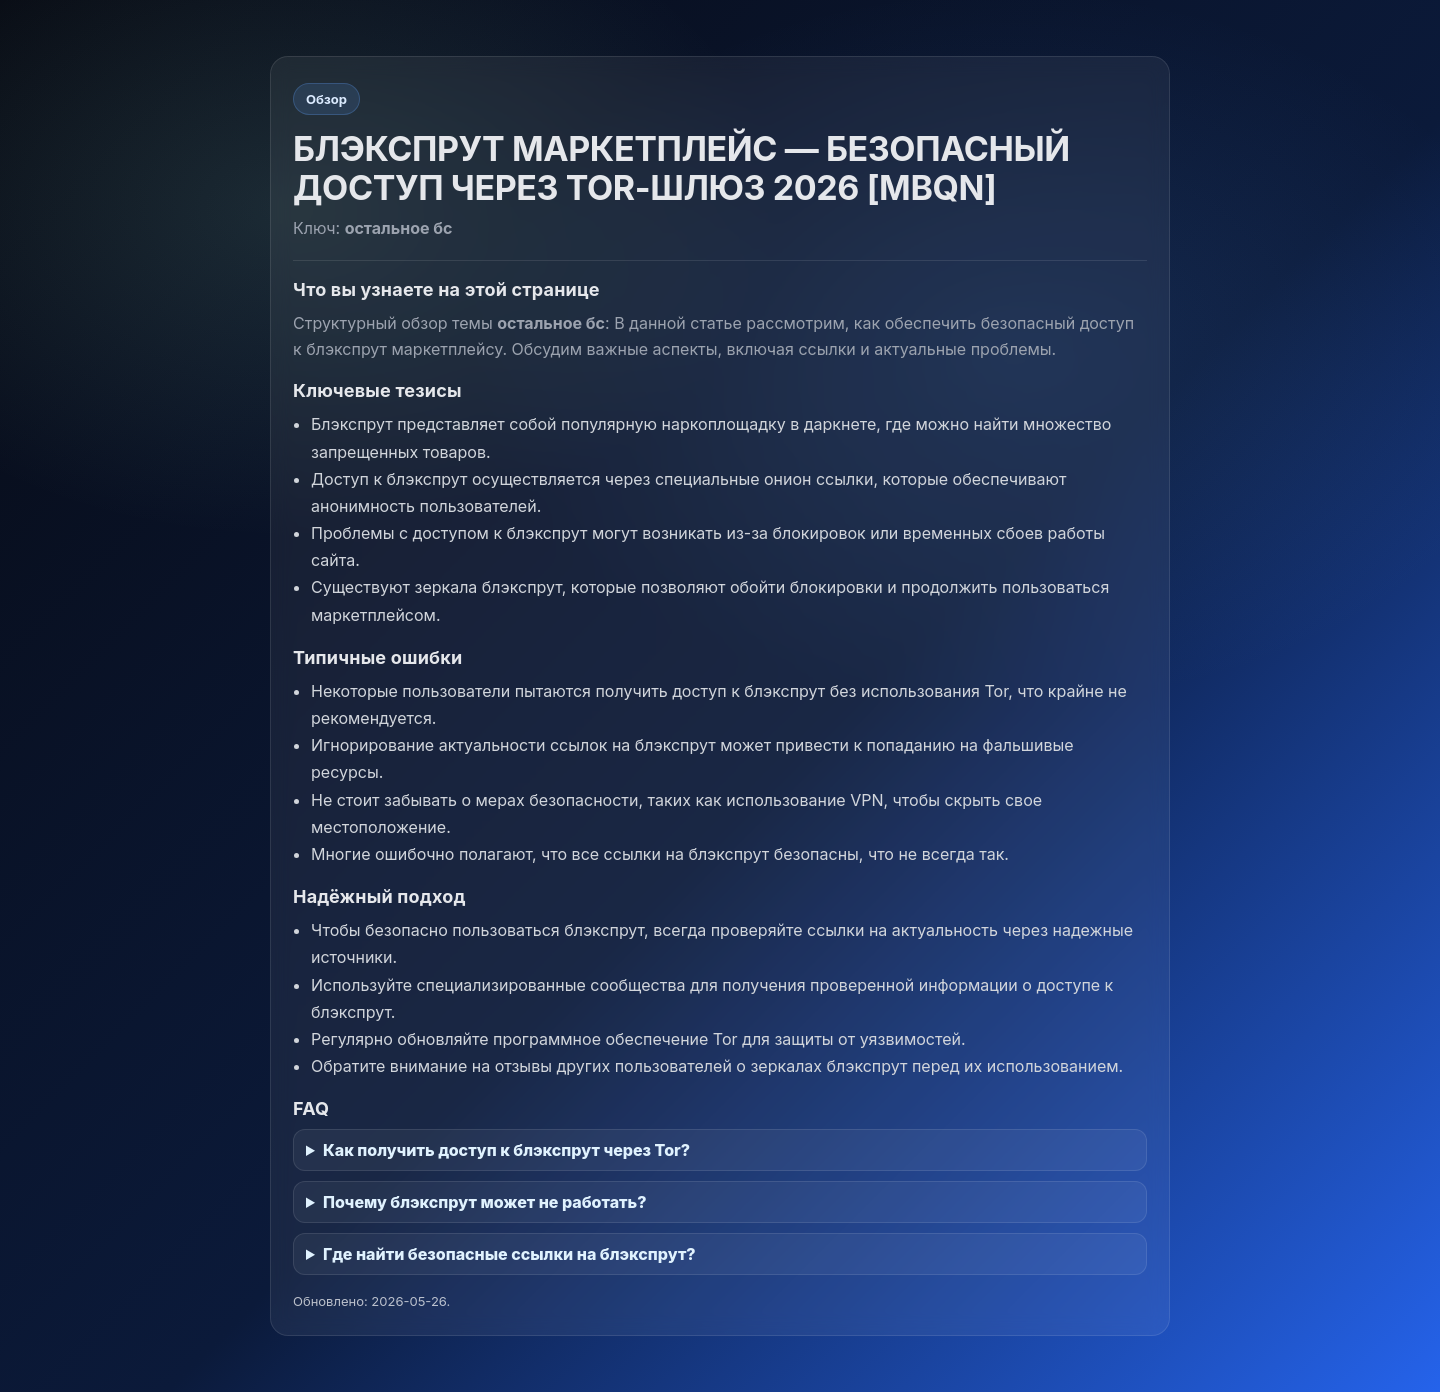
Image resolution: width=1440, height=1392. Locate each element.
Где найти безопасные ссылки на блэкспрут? (509, 1254)
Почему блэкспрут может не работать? (485, 1202)
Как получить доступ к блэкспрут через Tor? (506, 1150)
